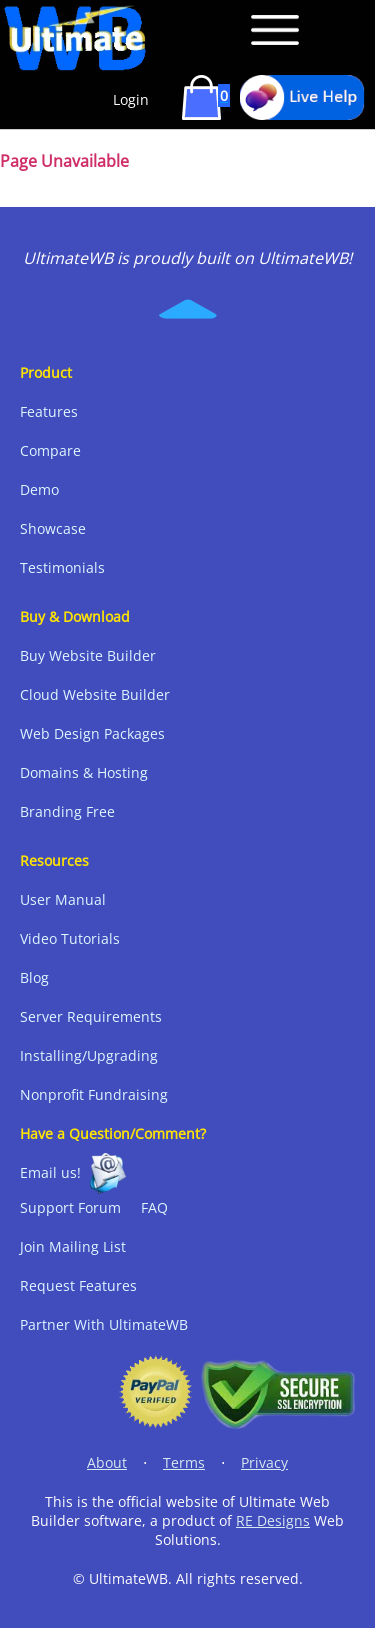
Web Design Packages (92, 733)
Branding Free (67, 811)
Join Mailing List (73, 1246)
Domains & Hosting (84, 772)
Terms (184, 1462)
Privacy (264, 1462)
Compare (50, 450)
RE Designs (273, 1520)
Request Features (78, 1285)
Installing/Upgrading (89, 1055)
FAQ (154, 1207)
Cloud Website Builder (95, 694)
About (107, 1462)
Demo (39, 489)
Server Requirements (91, 1016)
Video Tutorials (70, 938)
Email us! (50, 1172)
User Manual (63, 899)
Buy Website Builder (88, 655)
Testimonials (62, 567)
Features (49, 411)
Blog (34, 977)
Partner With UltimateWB (104, 1324)
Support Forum (70, 1207)
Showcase (53, 528)
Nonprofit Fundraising (94, 1094)
